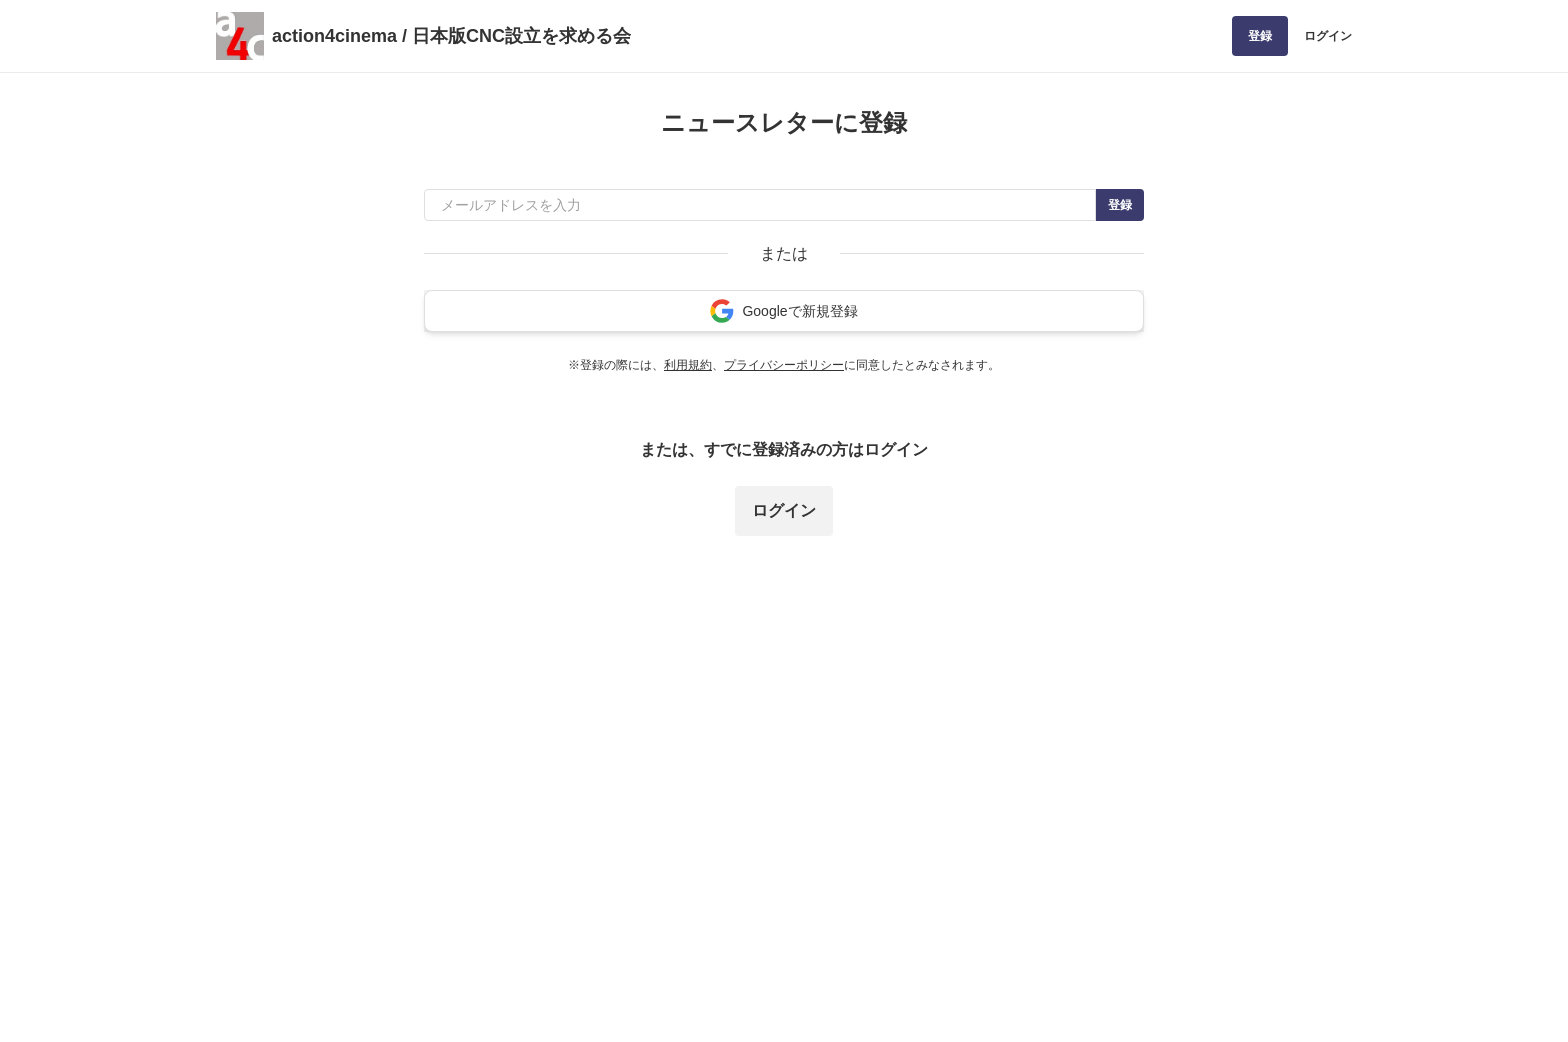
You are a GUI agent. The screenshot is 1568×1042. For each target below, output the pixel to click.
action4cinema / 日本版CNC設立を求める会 (451, 36)
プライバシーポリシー (784, 365)
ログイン (1328, 36)
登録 (1260, 36)
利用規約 (688, 365)
